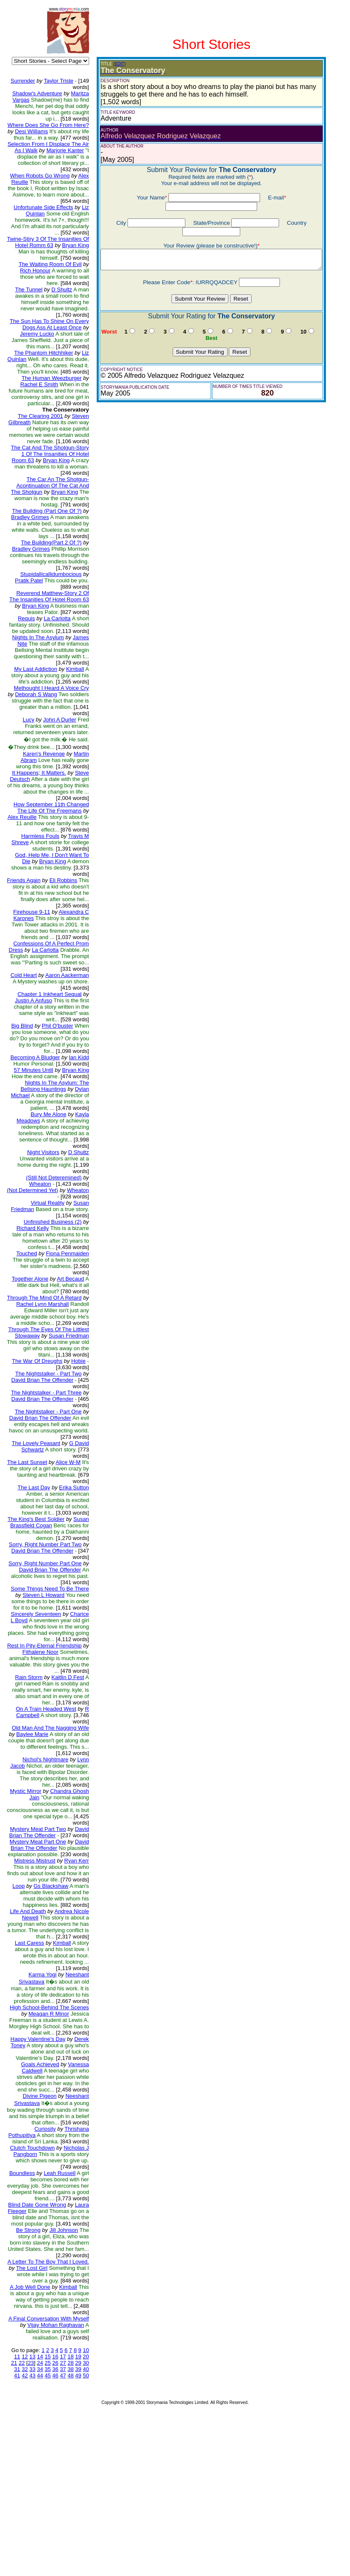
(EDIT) (113, 64)
